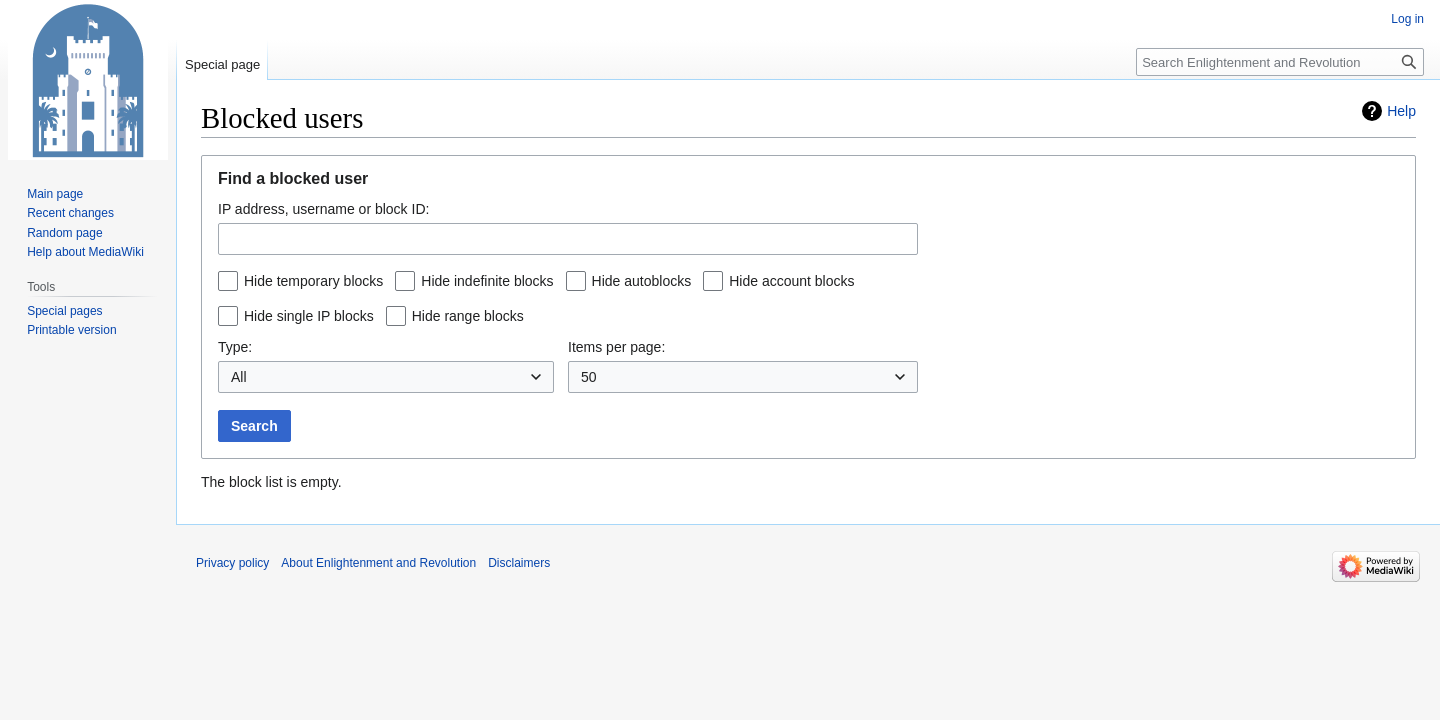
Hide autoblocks (642, 281)
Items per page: (616, 347)
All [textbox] (239, 377)
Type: (235, 347)
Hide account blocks (791, 281)
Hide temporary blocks (313, 281)
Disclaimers (519, 563)
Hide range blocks (468, 316)
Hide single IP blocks (309, 316)
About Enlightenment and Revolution (378, 563)
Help (1401, 111)
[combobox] (568, 239)
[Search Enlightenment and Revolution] (1280, 62)
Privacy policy (232, 563)
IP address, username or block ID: (323, 209)
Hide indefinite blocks (487, 281)
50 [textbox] (589, 377)
